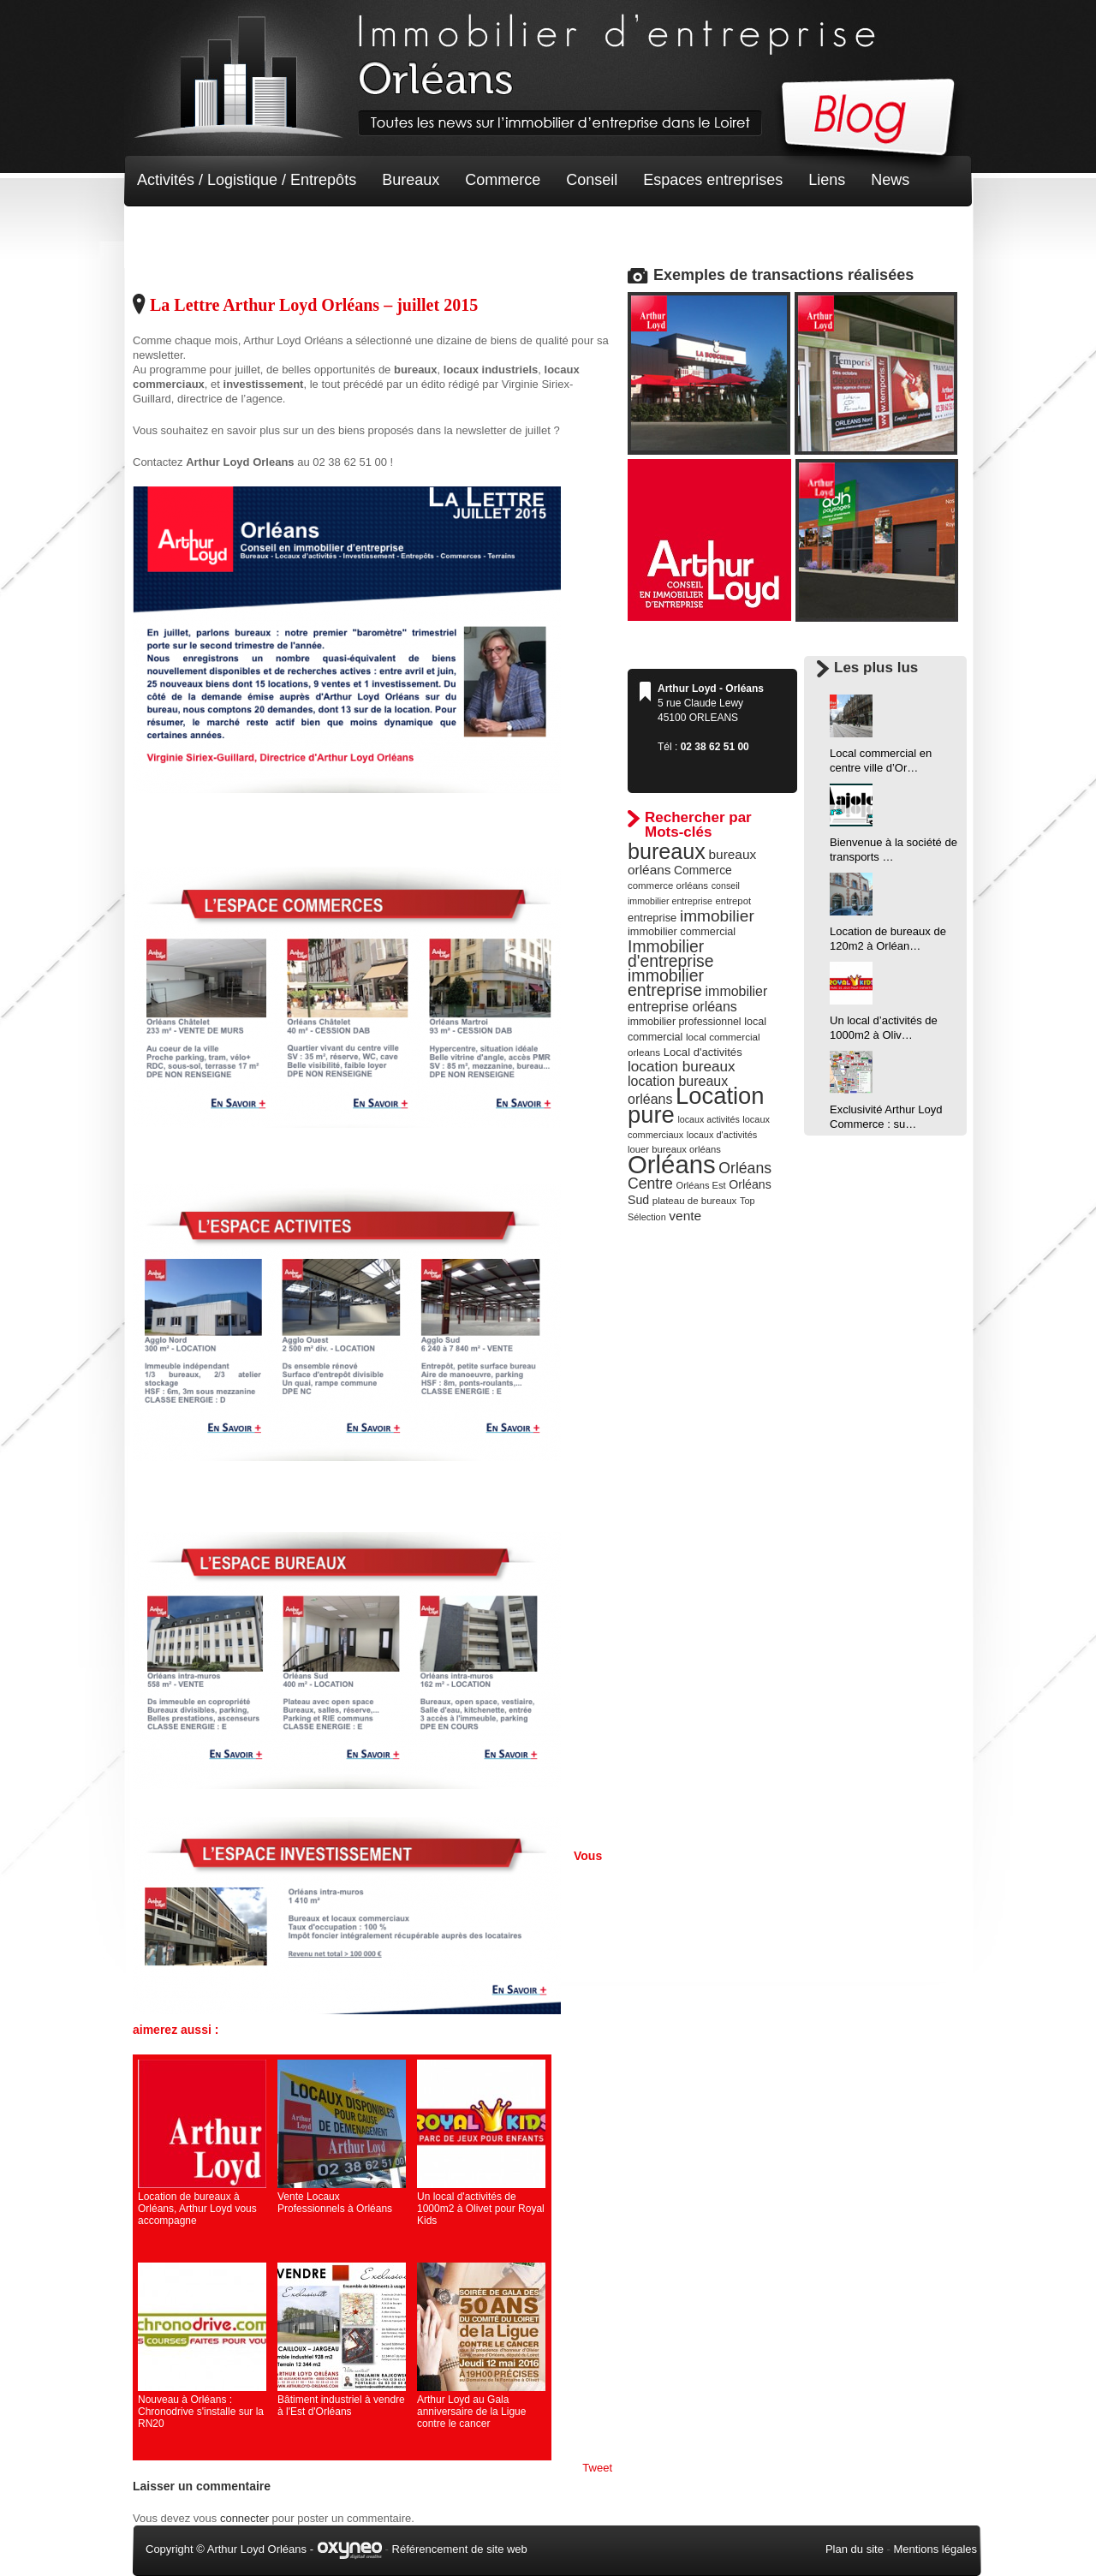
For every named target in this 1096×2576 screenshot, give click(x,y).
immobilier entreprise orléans (697, 999)
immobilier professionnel (685, 1022)
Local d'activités (703, 1052)
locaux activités (708, 1119)
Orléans (672, 1164)
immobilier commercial (682, 932)
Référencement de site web (459, 2549)
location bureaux (682, 1066)
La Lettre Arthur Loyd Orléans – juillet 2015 (314, 304)
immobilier (717, 916)
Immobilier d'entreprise (671, 953)
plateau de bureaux (694, 1201)
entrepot (734, 901)
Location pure (696, 1105)
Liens (826, 179)
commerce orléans (668, 885)
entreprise (652, 917)
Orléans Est (700, 1185)
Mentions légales (935, 2549)
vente (685, 1215)
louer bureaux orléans (674, 1149)
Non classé (175, 231)
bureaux (667, 851)
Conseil (591, 179)
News (890, 179)
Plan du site (854, 2549)
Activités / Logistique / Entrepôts (246, 179)
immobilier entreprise (666, 982)
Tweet (597, 2467)
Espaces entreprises (713, 179)
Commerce (502, 179)
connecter (244, 2518)
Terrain (262, 231)
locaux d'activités (722, 1135)
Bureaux (410, 179)
